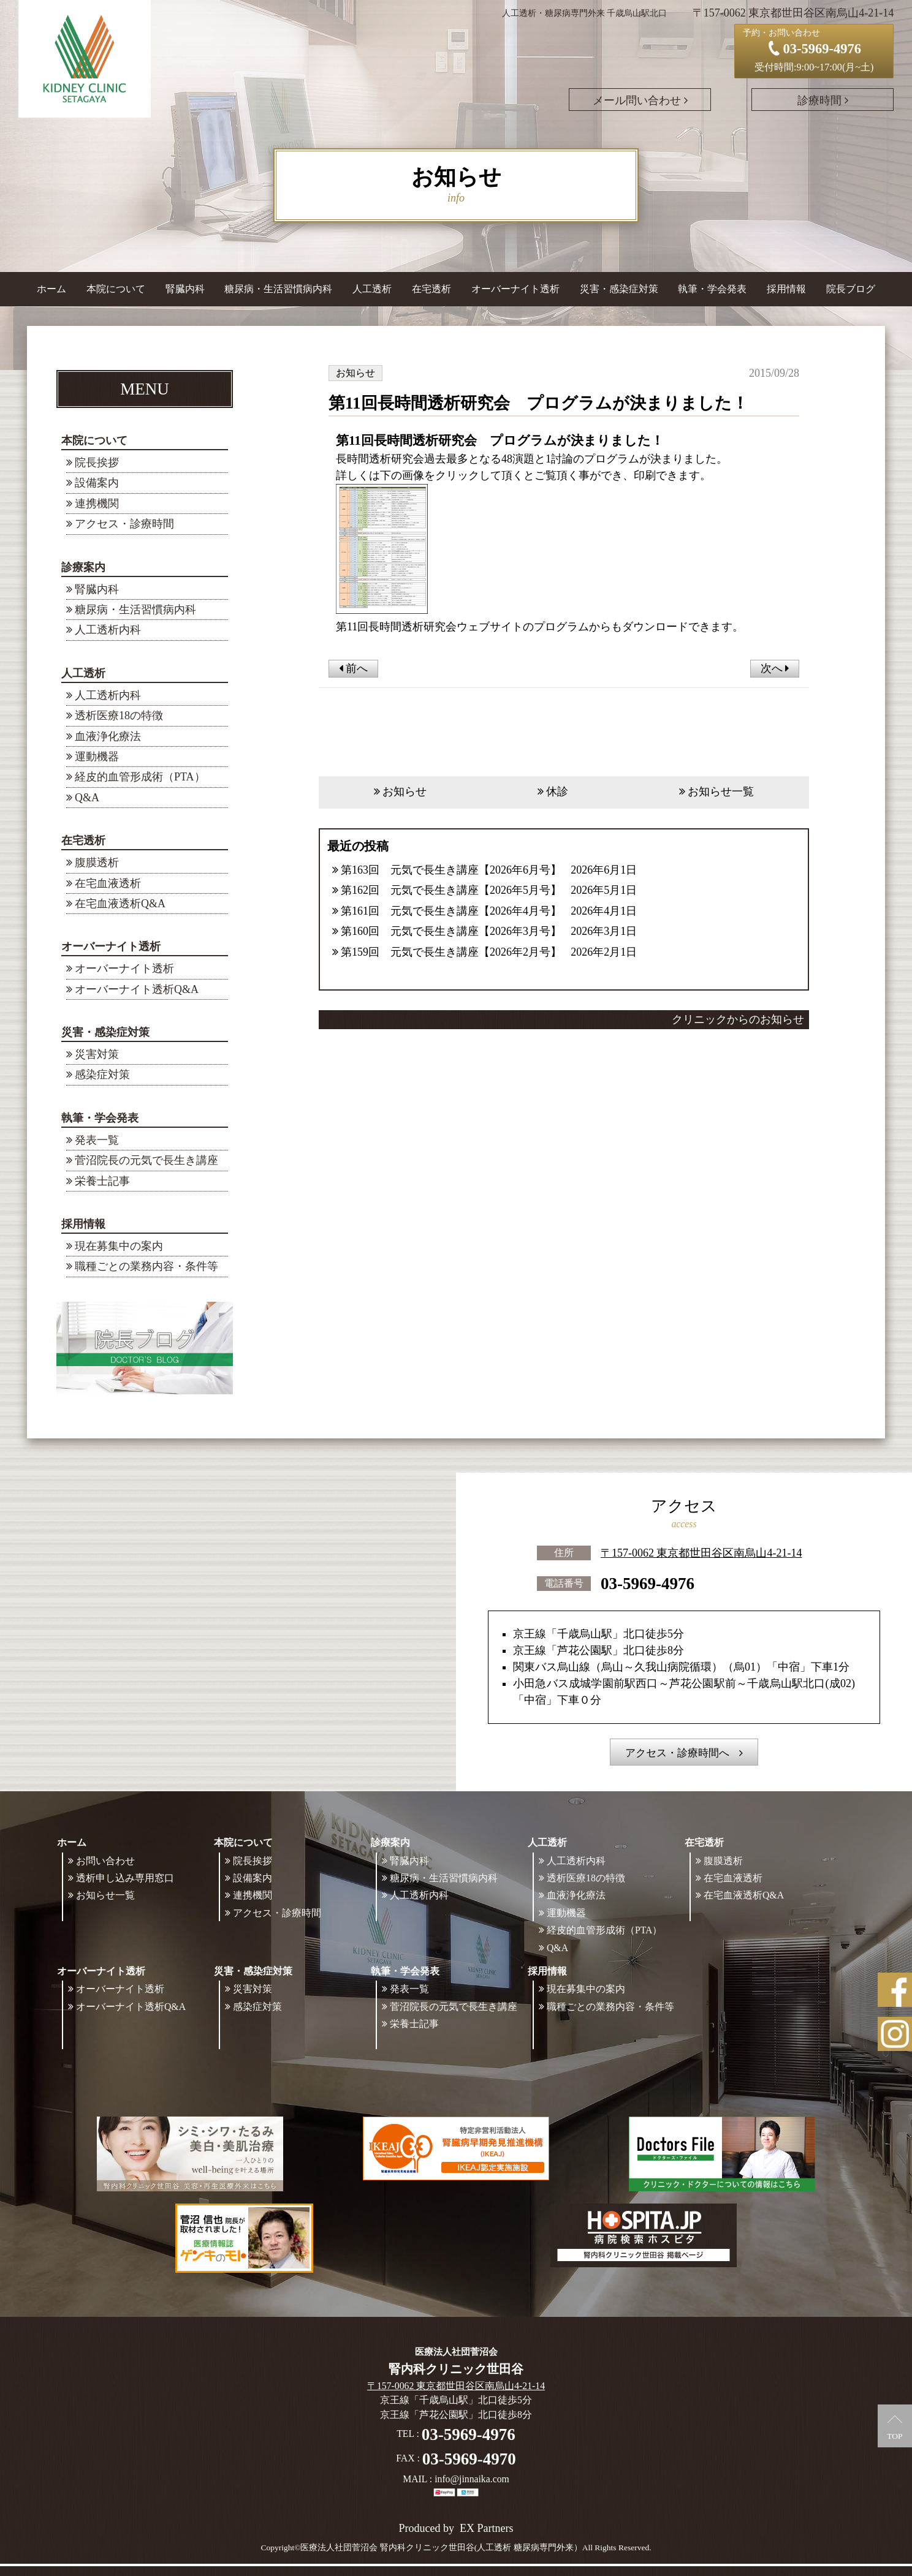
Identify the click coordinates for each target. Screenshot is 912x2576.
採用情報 (83, 1224)
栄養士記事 (102, 1181)
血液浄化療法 (108, 736)
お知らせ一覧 (721, 791)
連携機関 (97, 503)
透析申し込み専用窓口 (125, 1878)
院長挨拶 (97, 462)
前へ (353, 668)
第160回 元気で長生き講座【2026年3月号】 (451, 931)
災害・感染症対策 (105, 1032)
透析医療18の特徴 (119, 715)
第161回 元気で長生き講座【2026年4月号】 (451, 911)
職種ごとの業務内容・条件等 (146, 1266)
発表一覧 (97, 1140)
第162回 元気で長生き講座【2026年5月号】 (451, 890)
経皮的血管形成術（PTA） (140, 777)
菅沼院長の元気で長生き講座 (146, 1160)
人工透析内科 (108, 630)
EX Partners (486, 2528)
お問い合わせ (105, 1861)
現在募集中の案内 (119, 1246)
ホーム (51, 289)
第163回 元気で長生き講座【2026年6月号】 (451, 870)
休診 (557, 791)
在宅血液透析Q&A (120, 903)
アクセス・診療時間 (124, 524)
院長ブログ (850, 289)
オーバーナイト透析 (111, 946)
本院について (94, 440)
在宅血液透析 (108, 883)
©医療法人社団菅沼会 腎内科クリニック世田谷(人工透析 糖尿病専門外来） (438, 2547)
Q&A (87, 797)
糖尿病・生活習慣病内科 (278, 289)
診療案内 (83, 567)
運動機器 (97, 756)
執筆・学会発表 (100, 1118)
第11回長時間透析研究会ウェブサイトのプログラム (462, 627)
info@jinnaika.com (472, 2479)
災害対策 (97, 1054)
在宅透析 (83, 840)
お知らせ (404, 791)
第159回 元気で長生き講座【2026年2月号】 (451, 952)
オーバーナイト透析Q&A (137, 989)
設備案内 (97, 483)
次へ (775, 668)
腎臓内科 (185, 289)
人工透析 (83, 673)
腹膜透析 (97, 862)
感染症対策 (102, 1074)
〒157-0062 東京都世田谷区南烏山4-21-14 (701, 1552)
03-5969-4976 (647, 1583)
